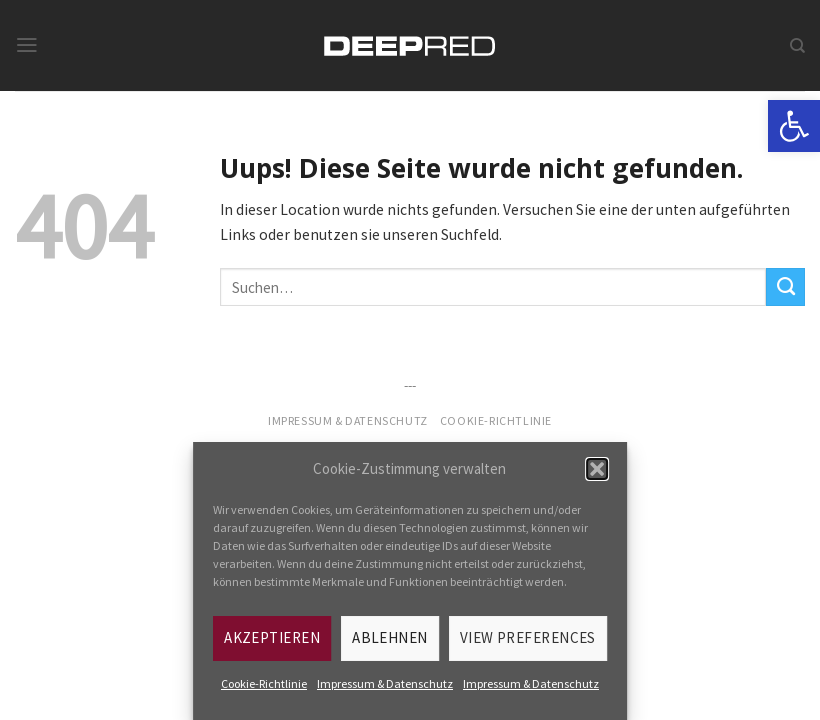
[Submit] (785, 287)
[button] (597, 469)
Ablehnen (390, 637)
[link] (794, 126)
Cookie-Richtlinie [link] (264, 683)
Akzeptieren (272, 637)
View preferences (528, 637)
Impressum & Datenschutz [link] (385, 683)
